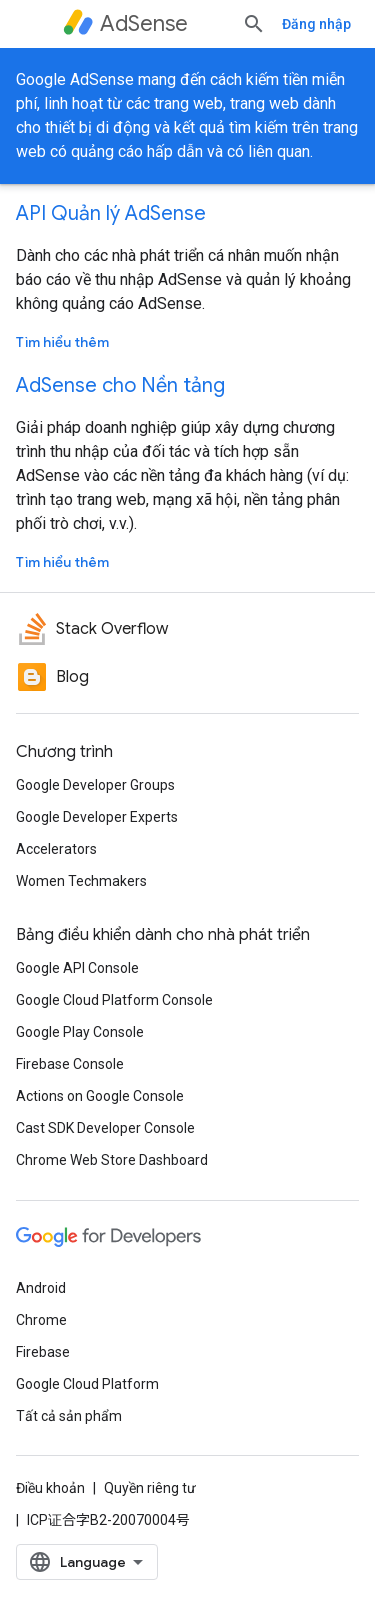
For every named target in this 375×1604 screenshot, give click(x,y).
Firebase (43, 1352)
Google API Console (77, 968)
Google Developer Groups (95, 785)
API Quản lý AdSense (111, 213)
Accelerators (56, 849)
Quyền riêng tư (150, 1488)
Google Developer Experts (97, 817)
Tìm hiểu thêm (62, 342)
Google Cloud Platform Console (114, 1000)
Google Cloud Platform (87, 1384)
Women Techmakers (81, 881)
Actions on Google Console (100, 1096)
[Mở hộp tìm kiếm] (254, 24)
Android (41, 1288)
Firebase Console (70, 1064)
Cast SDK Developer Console (105, 1128)
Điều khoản (50, 1488)
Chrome (41, 1320)
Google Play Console (80, 1032)
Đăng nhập (316, 24)
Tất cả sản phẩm (69, 1416)
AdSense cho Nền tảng (120, 385)
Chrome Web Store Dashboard (112, 1160)
